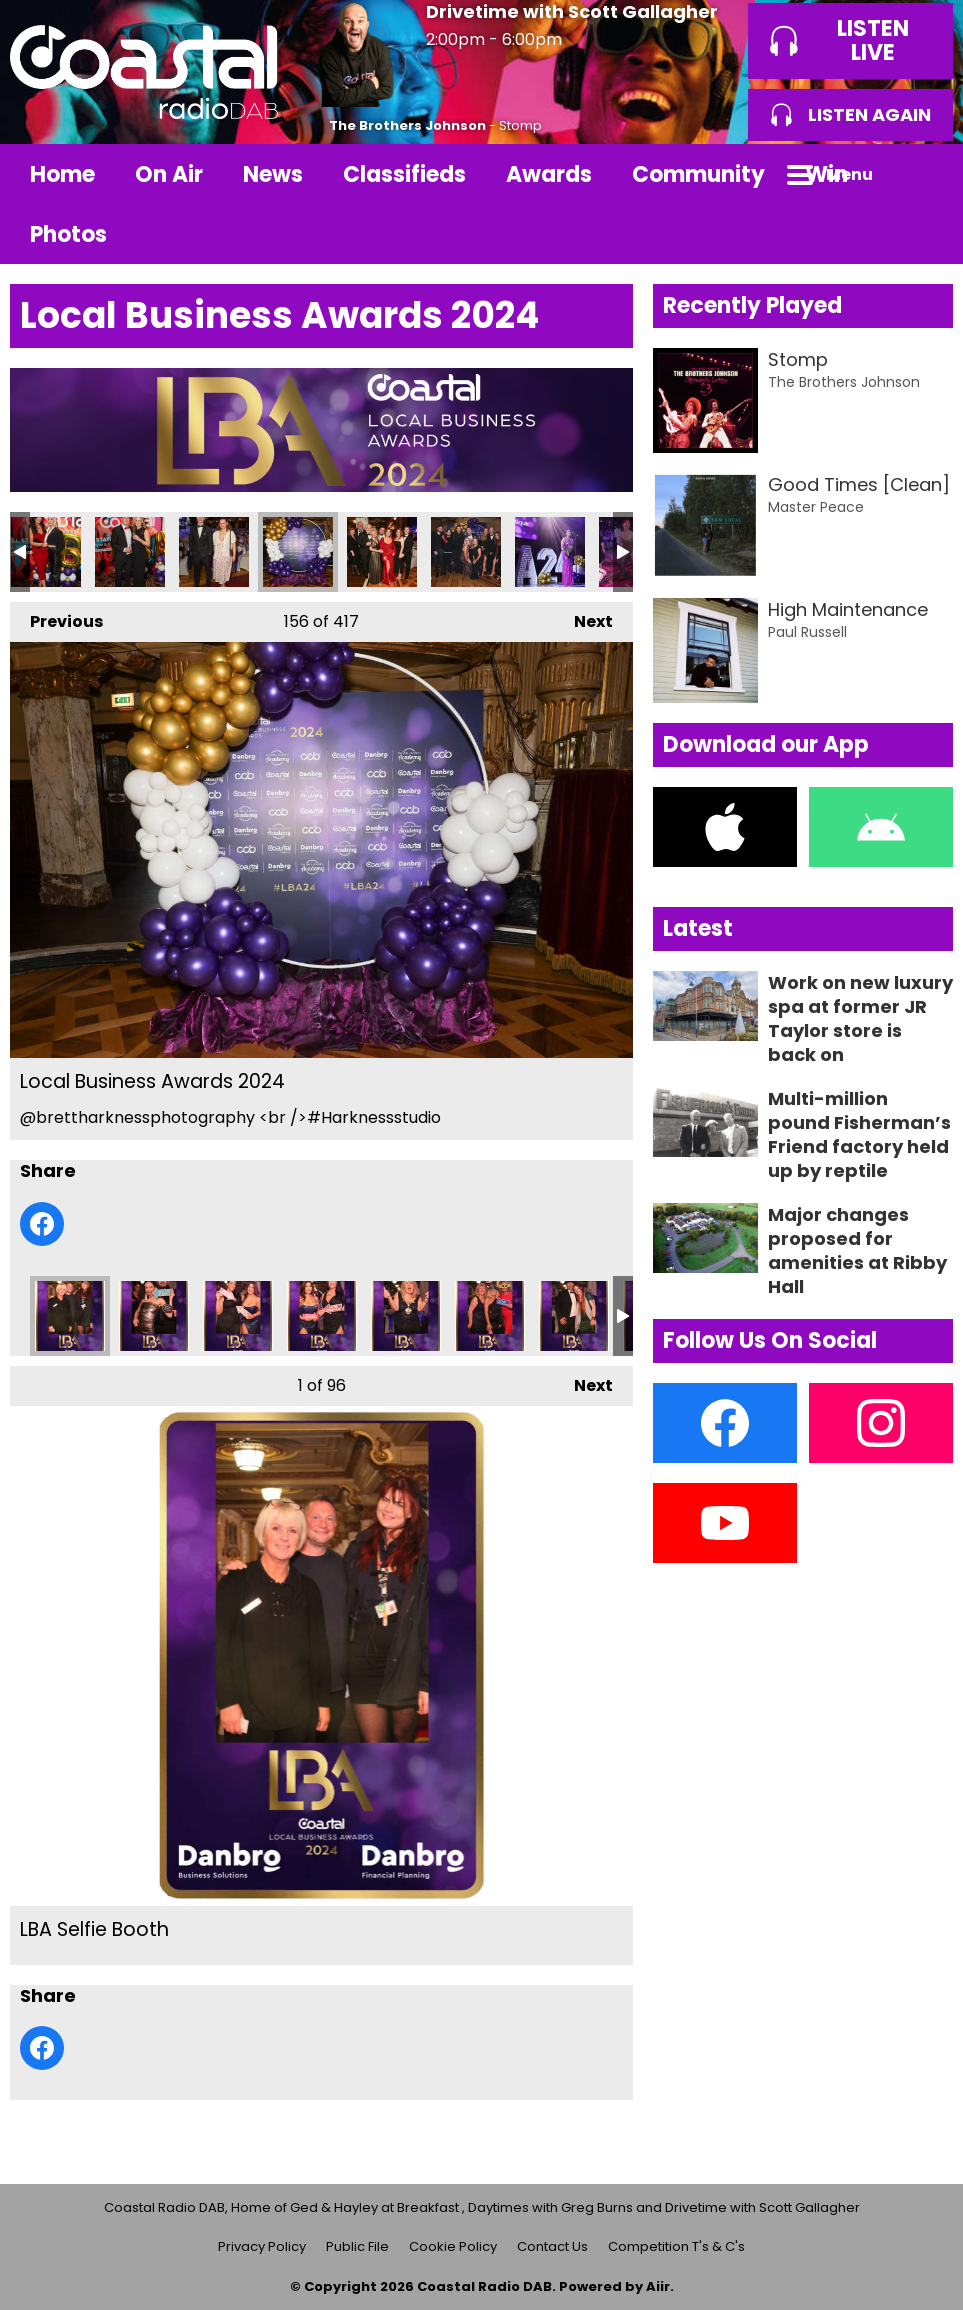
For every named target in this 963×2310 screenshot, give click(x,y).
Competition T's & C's (676, 2246)
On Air (169, 174)
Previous (56, 617)
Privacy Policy (262, 2246)
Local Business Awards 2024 (46, 552)
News (273, 174)
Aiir (658, 2286)
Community (698, 174)
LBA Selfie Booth (70, 1316)
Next (583, 617)
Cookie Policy (453, 2246)
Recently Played (752, 305)
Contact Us (552, 2246)
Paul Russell (807, 632)
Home (62, 174)
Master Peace (816, 507)
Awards (549, 174)
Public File (357, 2246)
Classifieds (404, 174)
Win (826, 174)
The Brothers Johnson (407, 125)
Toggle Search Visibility (923, 174)
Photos (68, 234)
